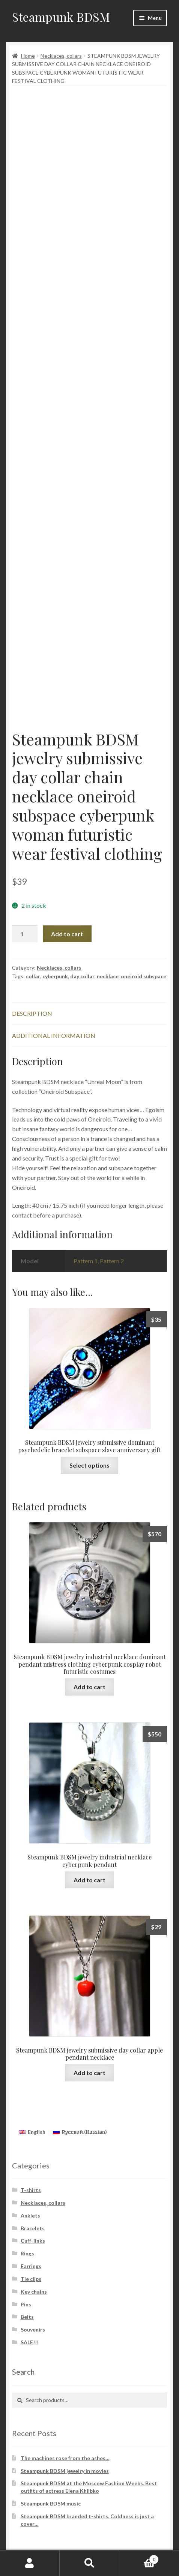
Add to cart (67, 933)
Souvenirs (33, 2329)
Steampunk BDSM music (51, 2503)
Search (89, 2563)
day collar (82, 976)
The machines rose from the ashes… (65, 2458)
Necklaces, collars (61, 55)
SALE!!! (30, 2342)
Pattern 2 (112, 1260)
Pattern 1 (86, 1260)
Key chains (34, 2291)
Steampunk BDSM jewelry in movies (65, 2471)
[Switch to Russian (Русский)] (80, 2132)
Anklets (30, 2215)
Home (28, 55)
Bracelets (33, 2228)
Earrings (31, 2266)
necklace (108, 976)
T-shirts (31, 2190)
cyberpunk (55, 976)
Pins (26, 2304)
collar (33, 976)
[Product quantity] (25, 934)
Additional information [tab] (53, 1035)
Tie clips (31, 2279)
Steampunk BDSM (61, 17)
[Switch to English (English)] (32, 2132)
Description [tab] (32, 1013)
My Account (30, 2563)
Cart (139, 2558)
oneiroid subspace (143, 976)
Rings (27, 2253)
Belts (27, 2317)
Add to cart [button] (89, 1686)
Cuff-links (33, 2240)
